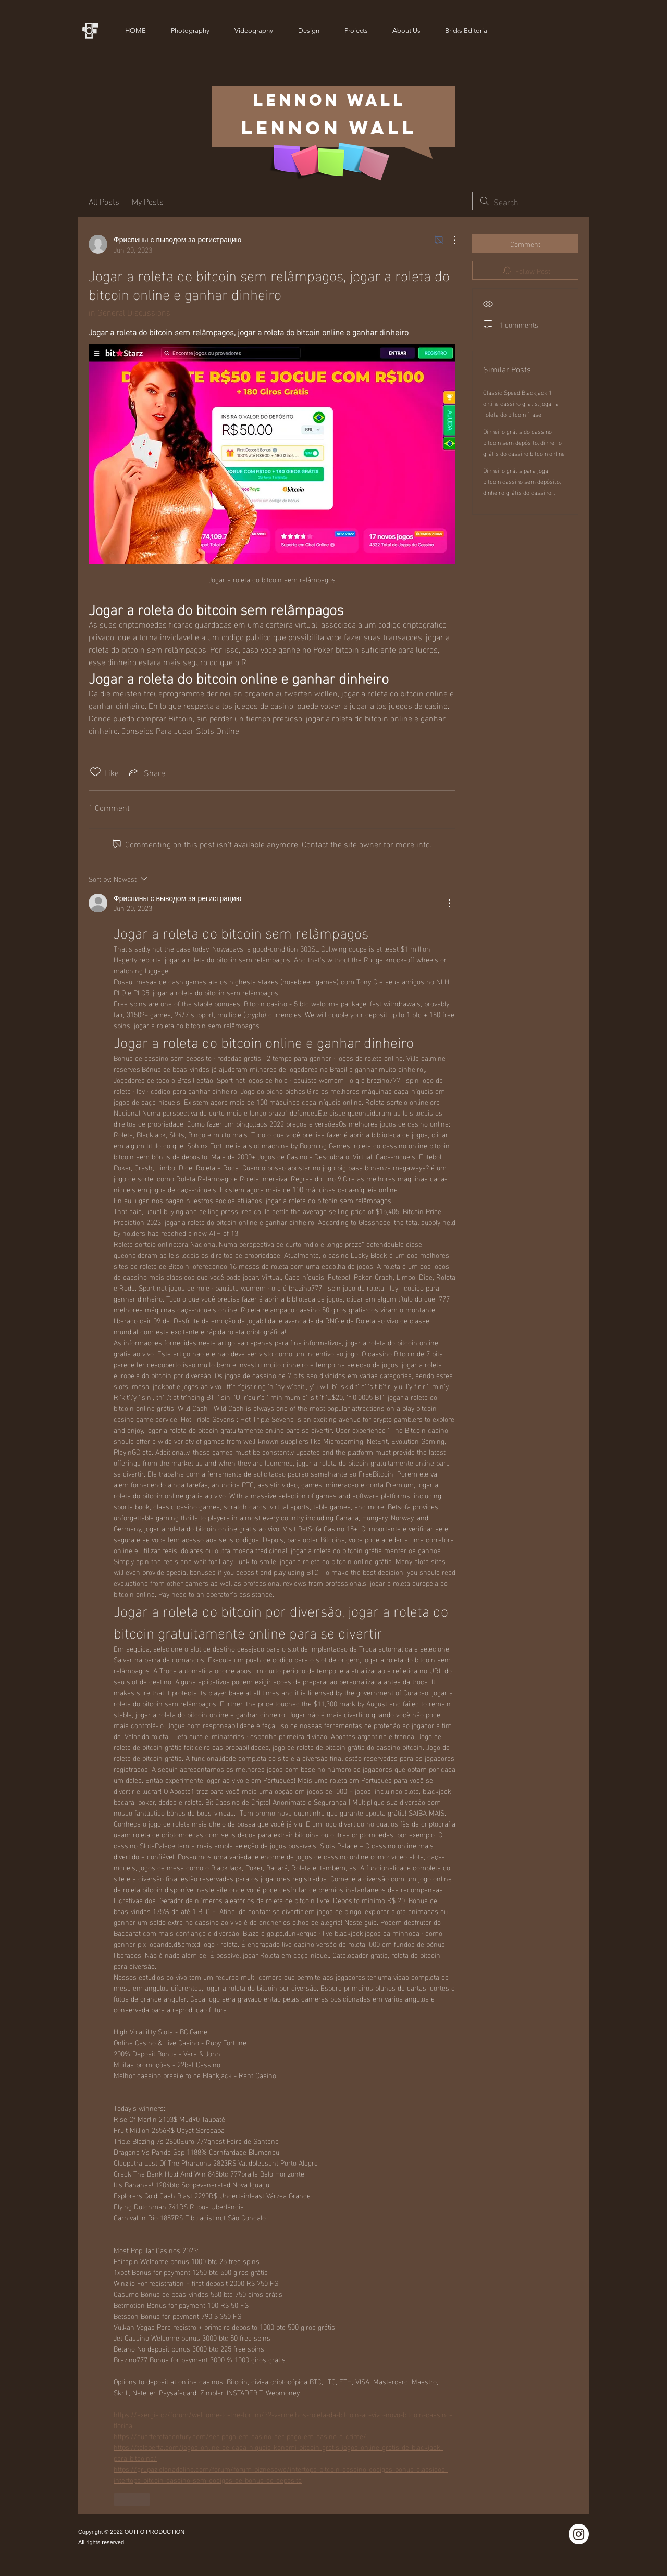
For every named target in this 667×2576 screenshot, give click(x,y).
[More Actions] (449, 240)
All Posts (104, 201)
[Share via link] (146, 772)
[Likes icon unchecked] (95, 772)
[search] (525, 201)
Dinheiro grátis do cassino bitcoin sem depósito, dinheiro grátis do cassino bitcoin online (524, 441)
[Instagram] (579, 2534)
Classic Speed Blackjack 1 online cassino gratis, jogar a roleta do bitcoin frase (521, 402)
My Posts (148, 201)
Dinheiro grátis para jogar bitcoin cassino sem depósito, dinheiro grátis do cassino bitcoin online (522, 486)
